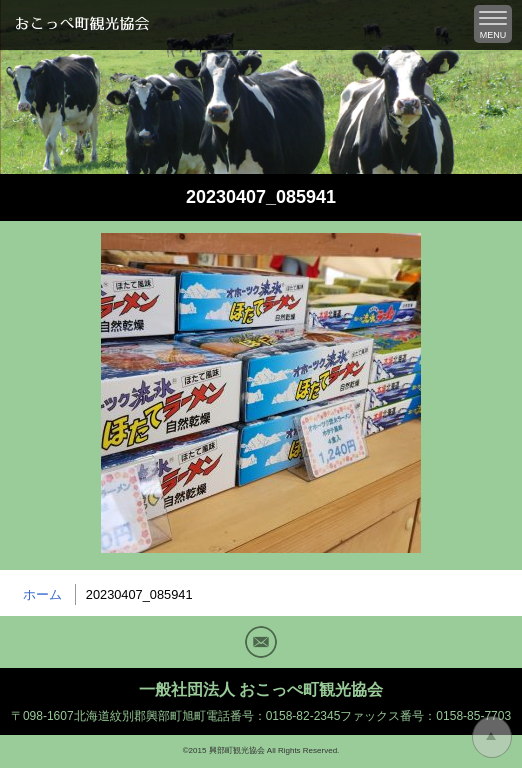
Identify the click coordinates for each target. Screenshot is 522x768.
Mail (261, 642)
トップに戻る (492, 737)
